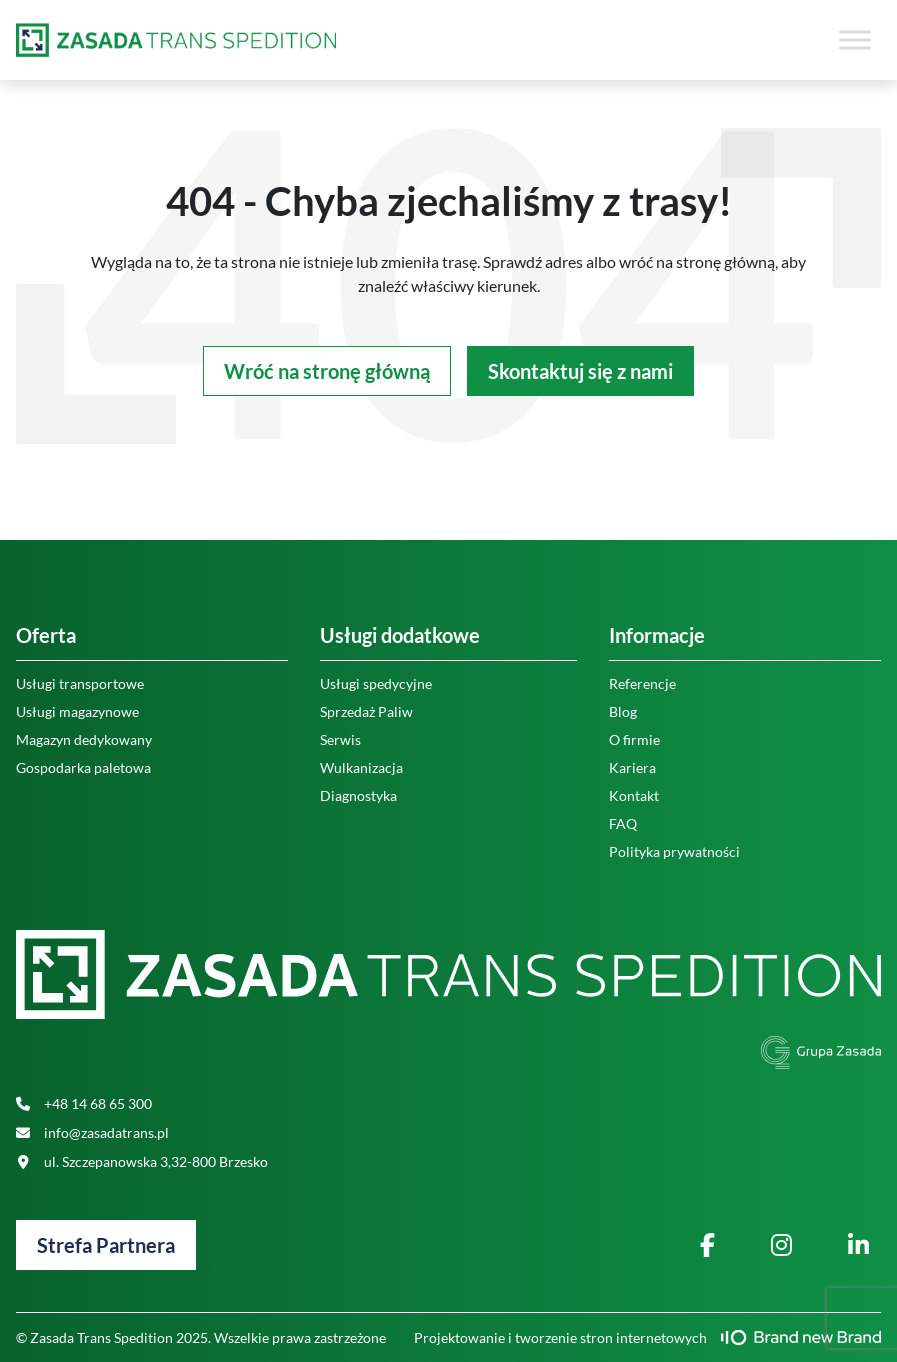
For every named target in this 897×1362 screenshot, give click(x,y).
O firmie (634, 739)
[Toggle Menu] (855, 39)
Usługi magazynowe (77, 711)
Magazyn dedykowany (84, 739)
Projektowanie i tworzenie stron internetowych (647, 1337)
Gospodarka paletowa (83, 767)
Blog (623, 711)
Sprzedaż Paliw (366, 711)
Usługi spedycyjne (376, 683)
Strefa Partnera (106, 1245)
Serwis (340, 739)
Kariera (632, 767)
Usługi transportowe (80, 683)
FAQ (623, 823)
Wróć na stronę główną (327, 371)
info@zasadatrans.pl (92, 1132)
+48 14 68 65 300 (84, 1103)
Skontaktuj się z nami (580, 371)
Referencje (642, 683)
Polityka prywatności (674, 851)
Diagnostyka (358, 795)
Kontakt (634, 795)
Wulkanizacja (361, 767)
